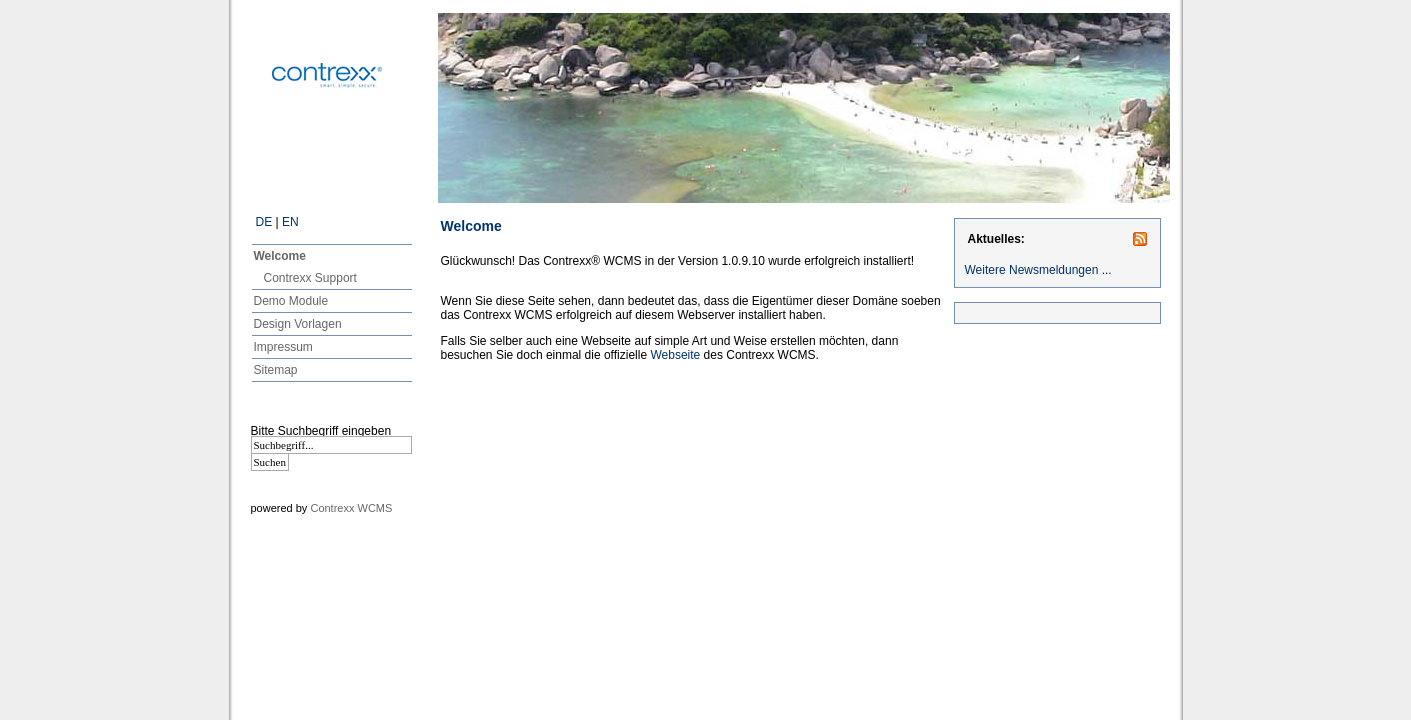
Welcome (280, 256)
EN (290, 222)
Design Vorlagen (298, 324)
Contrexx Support (310, 278)
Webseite (675, 355)
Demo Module (291, 301)
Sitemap (276, 370)
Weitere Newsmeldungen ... (1038, 270)
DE (264, 222)
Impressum (283, 347)
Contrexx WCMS (351, 508)
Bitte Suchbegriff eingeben (321, 431)
